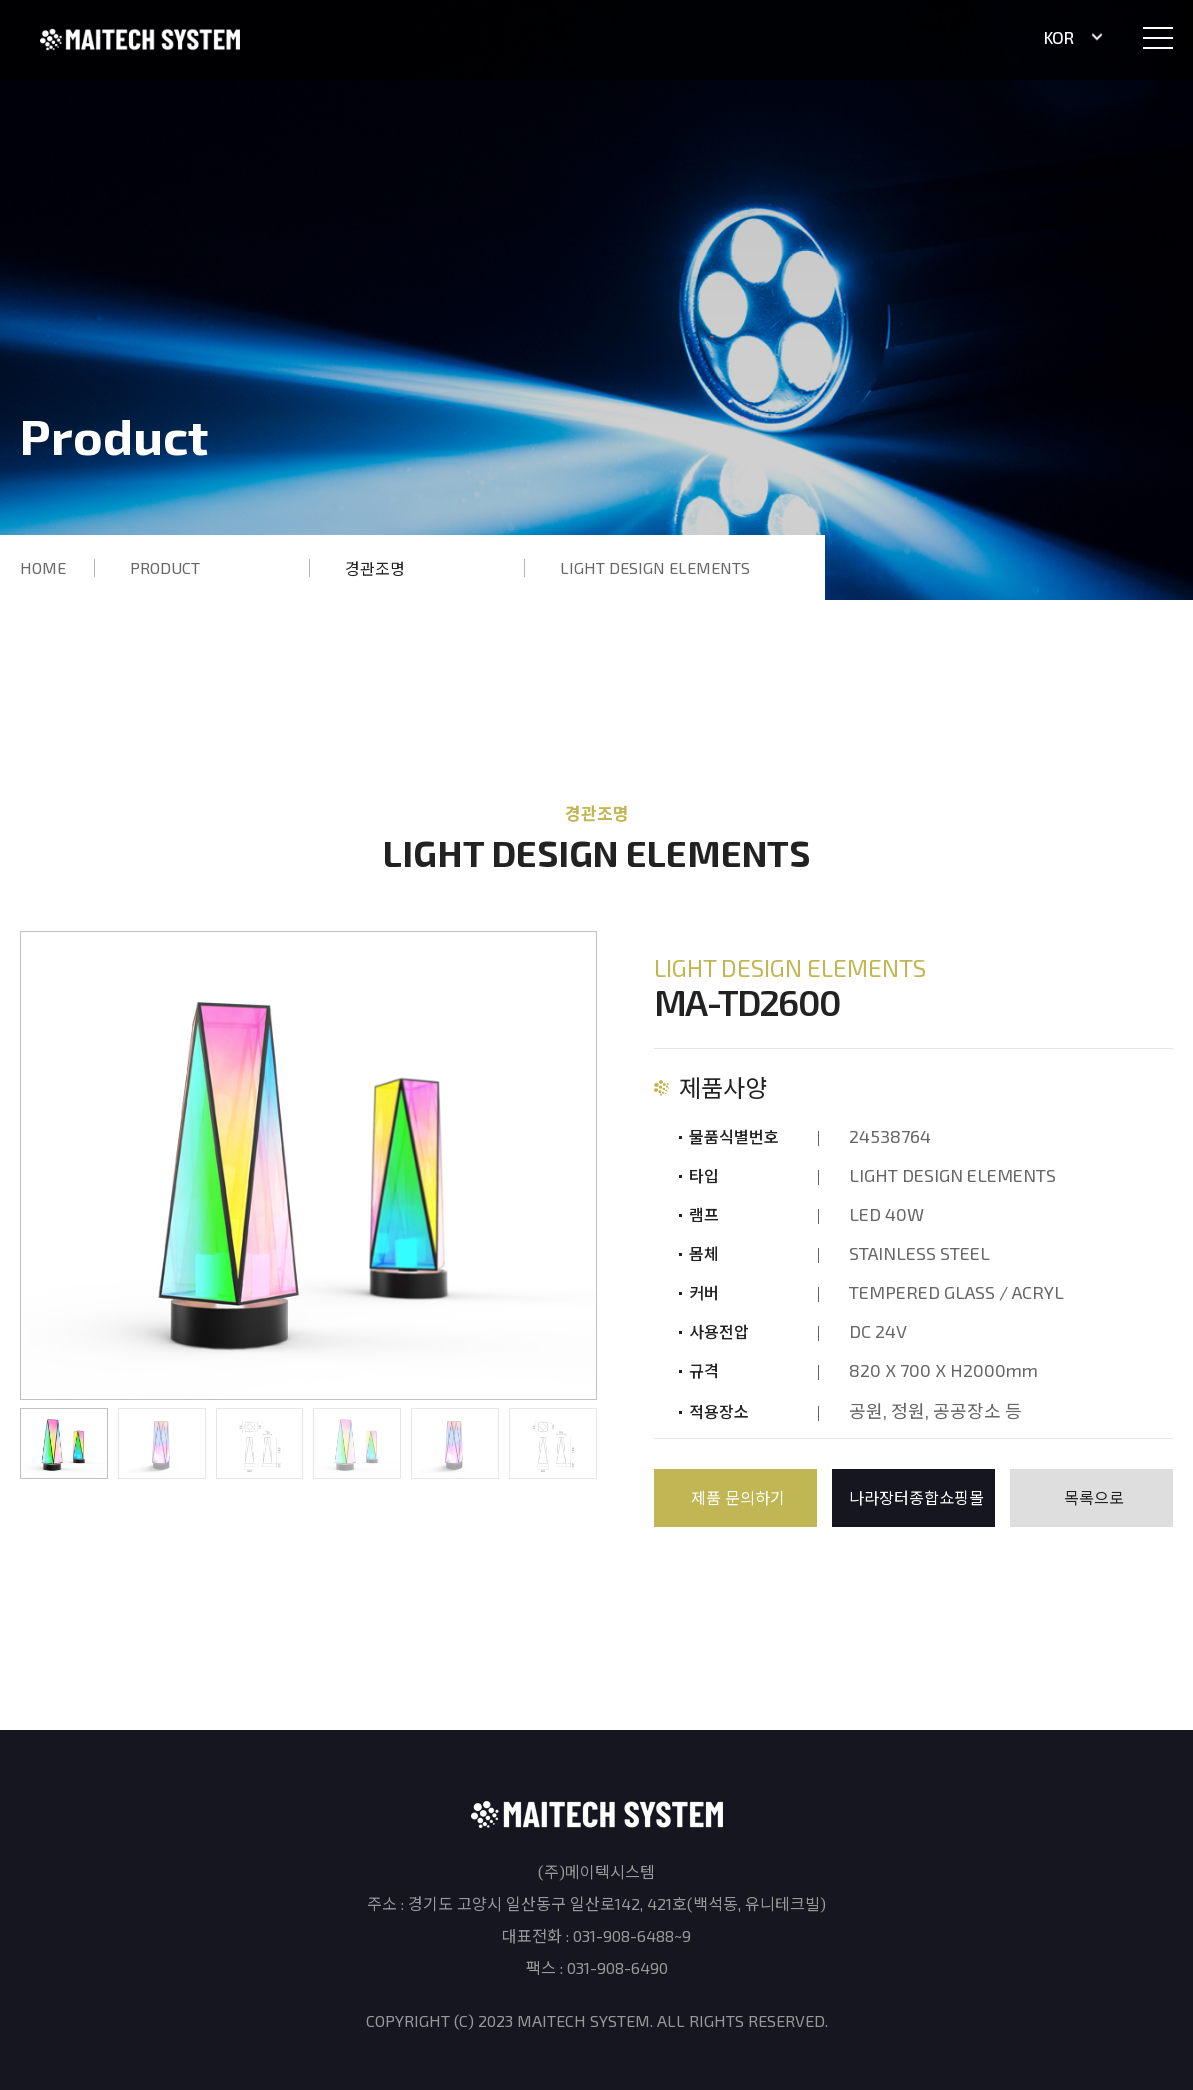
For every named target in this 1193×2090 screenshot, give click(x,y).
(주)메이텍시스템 (140, 39)
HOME (43, 567)
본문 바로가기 (0, 0)
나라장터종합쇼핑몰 (916, 1497)
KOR (1074, 37)
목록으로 (1094, 1497)
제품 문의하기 (738, 1497)
